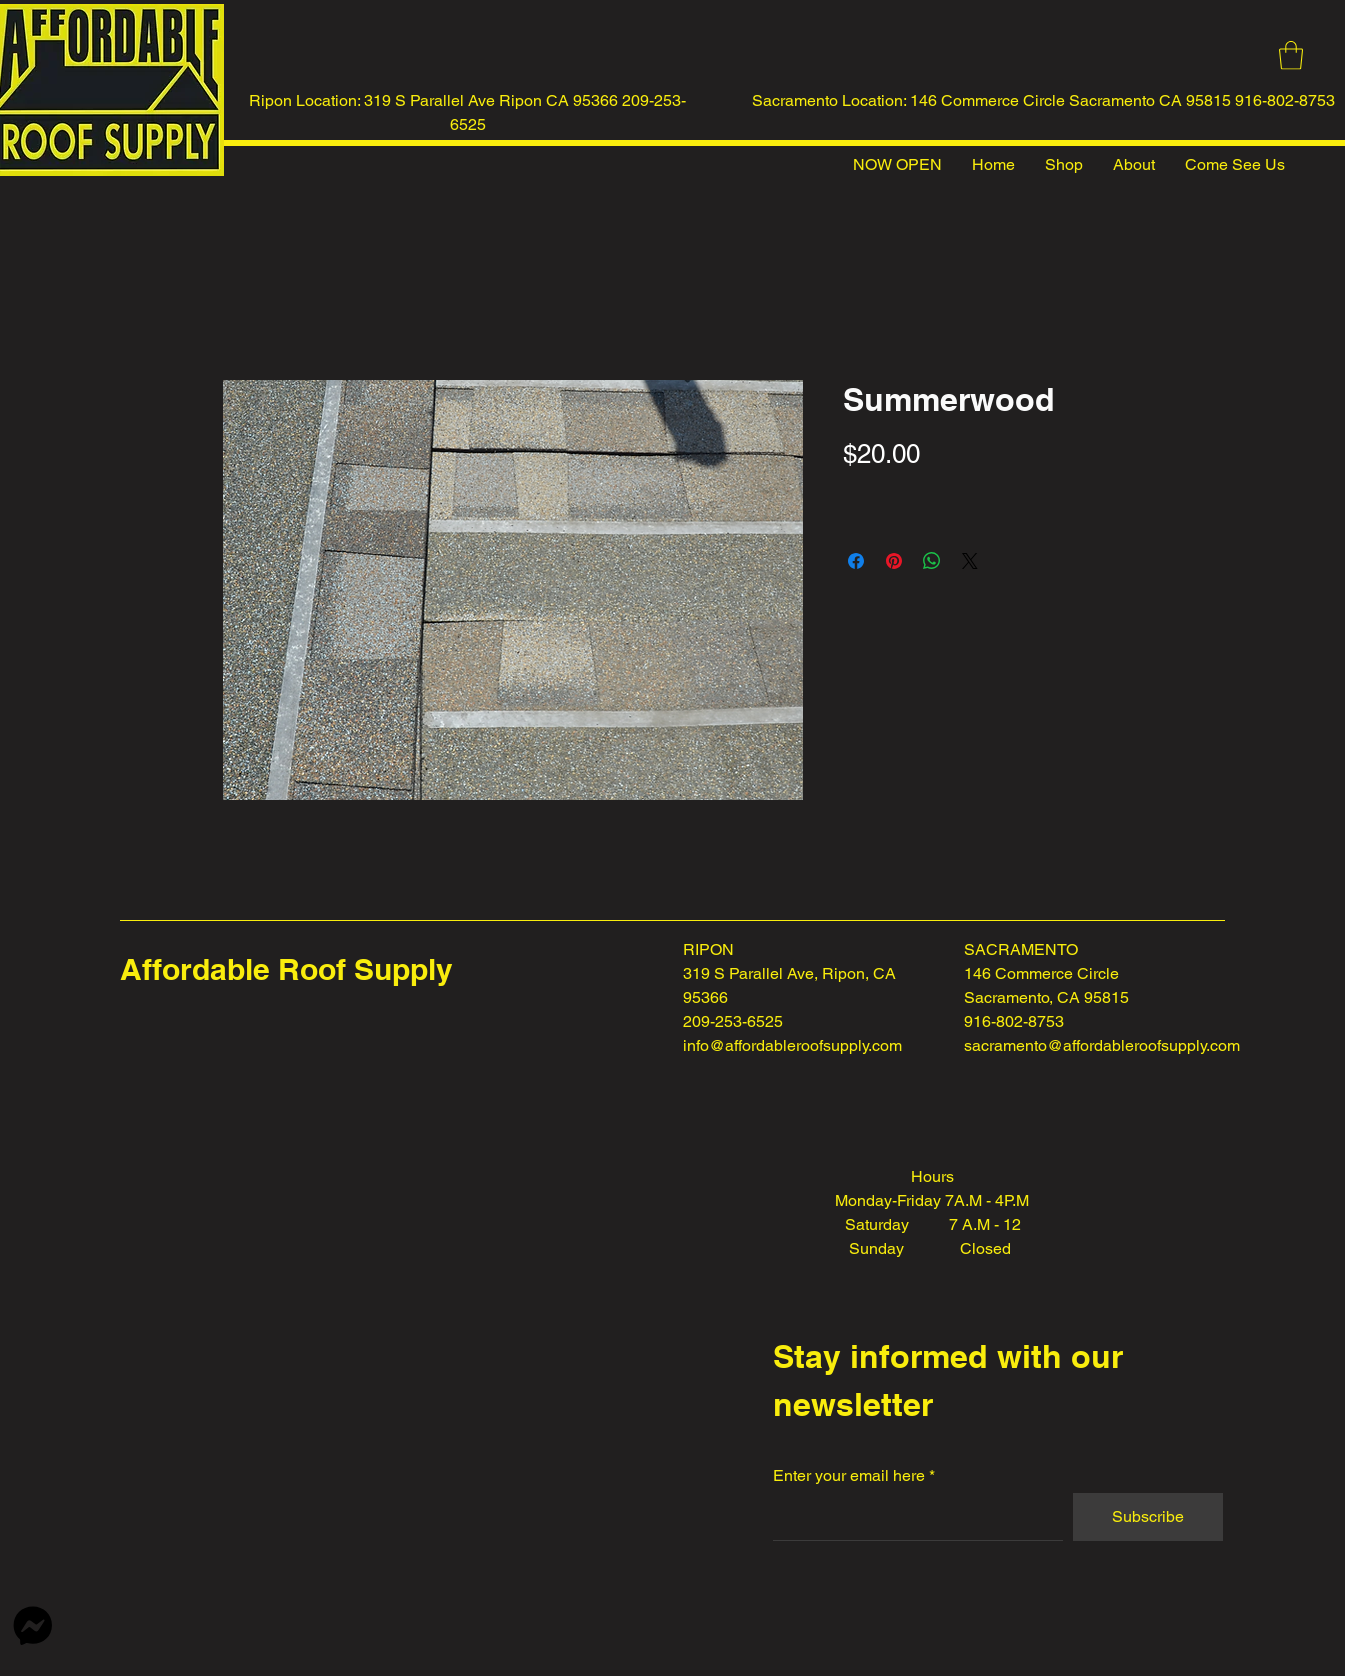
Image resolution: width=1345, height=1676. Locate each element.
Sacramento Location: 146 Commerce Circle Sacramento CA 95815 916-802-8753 (1043, 100)
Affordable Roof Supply (286, 969)
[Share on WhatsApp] (932, 561)
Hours (932, 1176)
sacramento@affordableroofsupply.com (1102, 1045)
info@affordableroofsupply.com (792, 1045)
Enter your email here (849, 1476)
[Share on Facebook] (856, 561)
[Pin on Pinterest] (894, 561)
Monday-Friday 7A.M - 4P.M (932, 1200)
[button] (1291, 55)
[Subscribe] (1148, 1517)
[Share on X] (970, 561)
